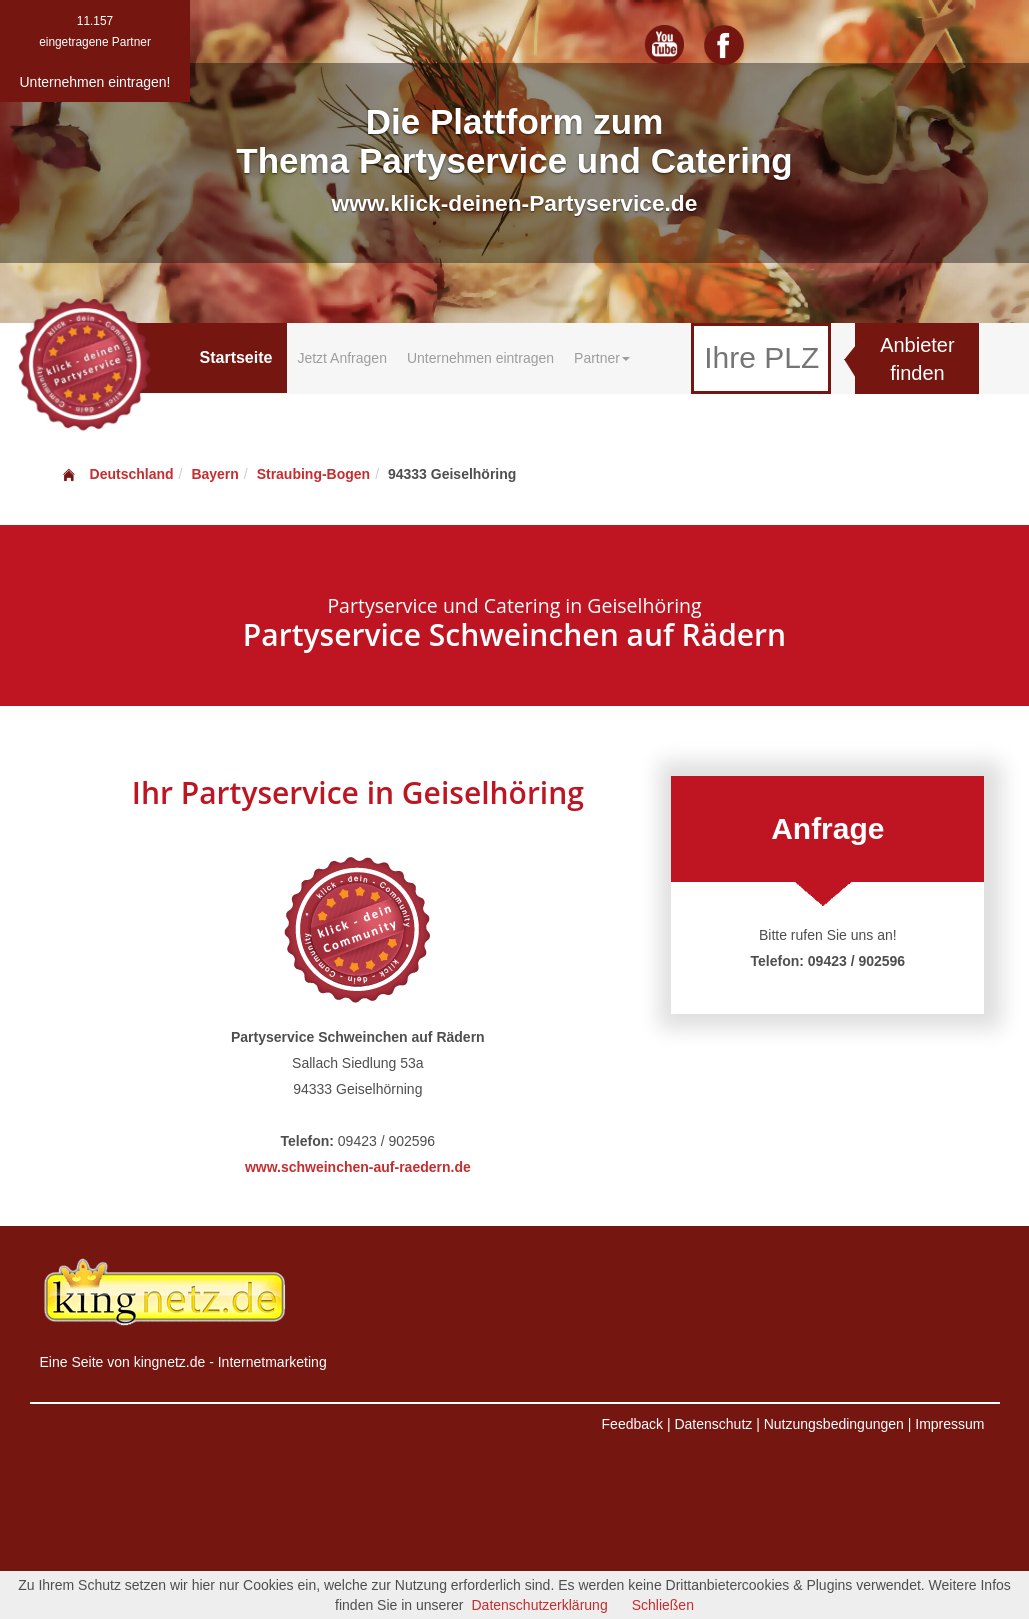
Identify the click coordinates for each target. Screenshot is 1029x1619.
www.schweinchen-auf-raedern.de (358, 1167)
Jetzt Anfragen (342, 358)
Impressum (949, 1424)
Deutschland (117, 474)
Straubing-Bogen (314, 474)
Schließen (663, 1605)
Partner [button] (602, 358)
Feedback (632, 1424)
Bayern (214, 474)
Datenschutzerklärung (539, 1605)
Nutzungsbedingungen (834, 1424)
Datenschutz (713, 1424)
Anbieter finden (917, 359)
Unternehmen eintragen (480, 358)
